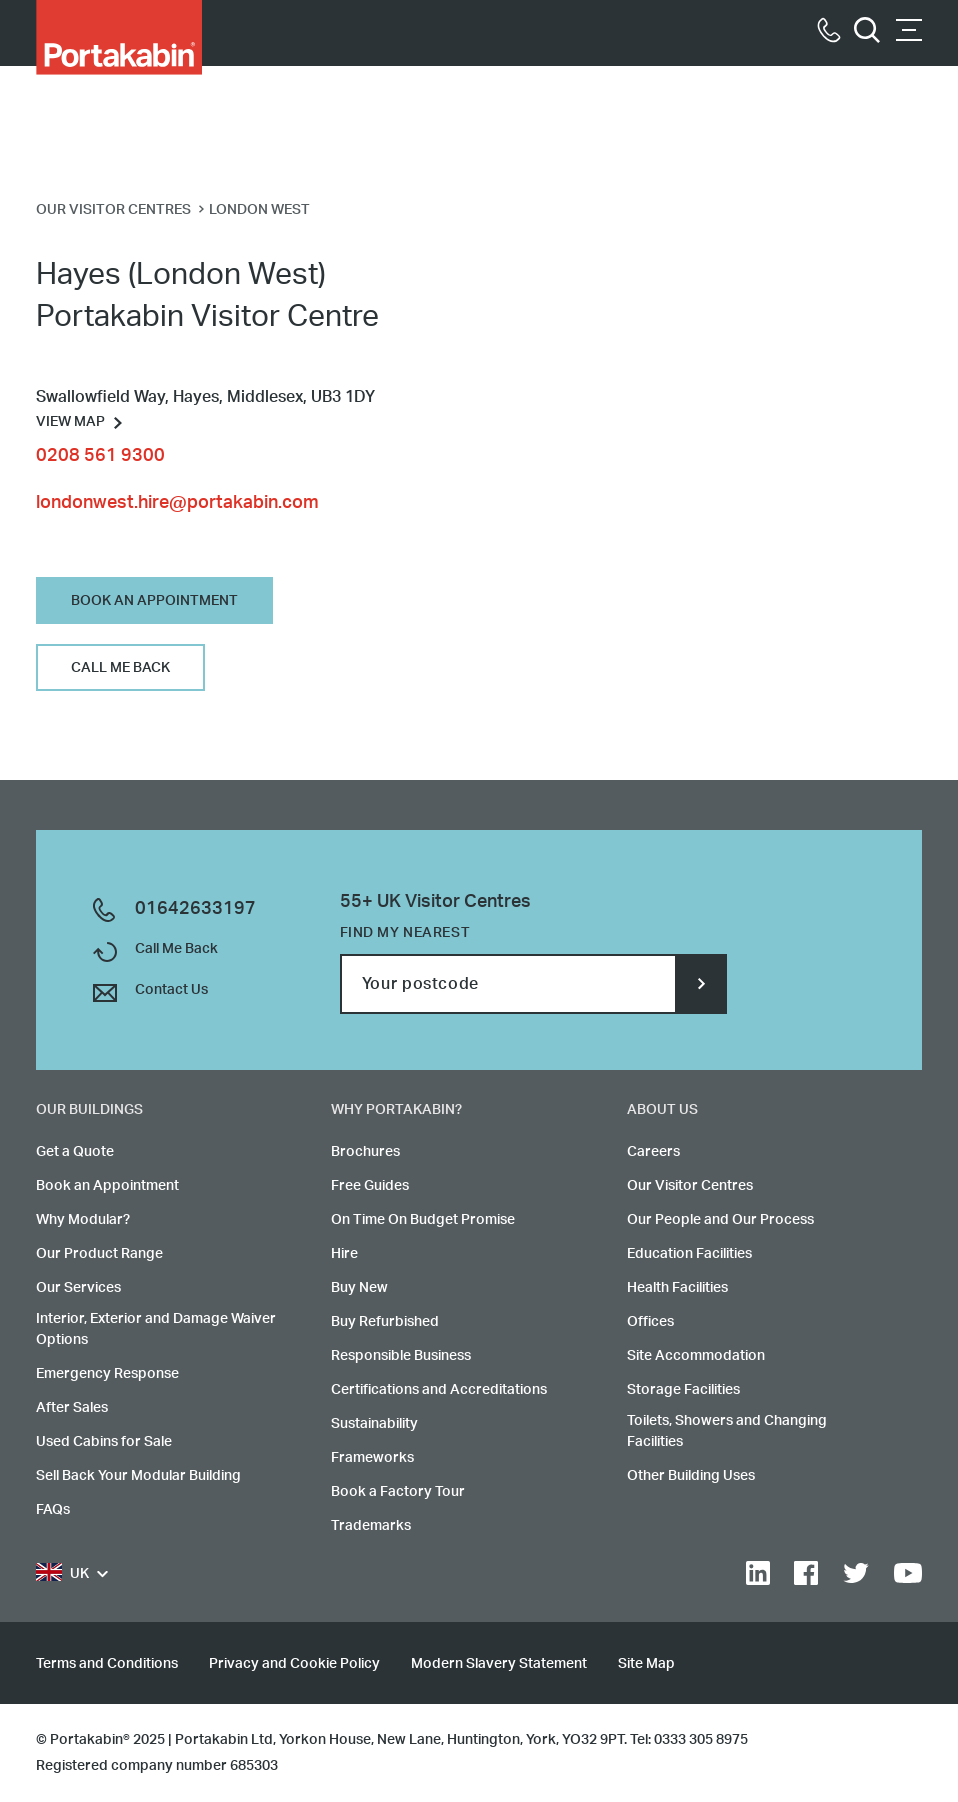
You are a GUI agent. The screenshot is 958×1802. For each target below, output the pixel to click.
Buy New (359, 1288)
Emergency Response (107, 1374)
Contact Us (171, 990)
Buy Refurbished (385, 1322)
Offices (650, 1322)
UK (62, 1574)
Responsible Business (401, 1356)
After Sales (72, 1408)
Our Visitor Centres (690, 1186)
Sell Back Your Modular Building (138, 1476)
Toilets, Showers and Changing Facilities (727, 1431)
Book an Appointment (107, 1186)
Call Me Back (120, 668)
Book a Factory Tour (398, 1492)
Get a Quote (75, 1152)
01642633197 (195, 909)
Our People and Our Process (720, 1220)
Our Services (78, 1288)
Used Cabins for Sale (104, 1442)
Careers (653, 1152)
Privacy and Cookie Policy (294, 1664)
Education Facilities (689, 1254)
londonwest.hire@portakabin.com (177, 503)
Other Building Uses (691, 1476)
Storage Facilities (683, 1390)
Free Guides (370, 1186)
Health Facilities (677, 1288)
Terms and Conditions (107, 1664)
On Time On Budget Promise (423, 1220)
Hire (344, 1254)
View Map (70, 422)
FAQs (53, 1510)
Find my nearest (405, 933)
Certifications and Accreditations (439, 1390)
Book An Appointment (154, 601)
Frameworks (372, 1458)
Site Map (646, 1664)
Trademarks (371, 1526)
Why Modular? (83, 1220)
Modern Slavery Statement (499, 1664)
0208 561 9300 (100, 456)
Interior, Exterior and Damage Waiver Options (156, 1329)
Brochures (365, 1152)
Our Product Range (99, 1254)
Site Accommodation (696, 1356)
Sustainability (374, 1424)
